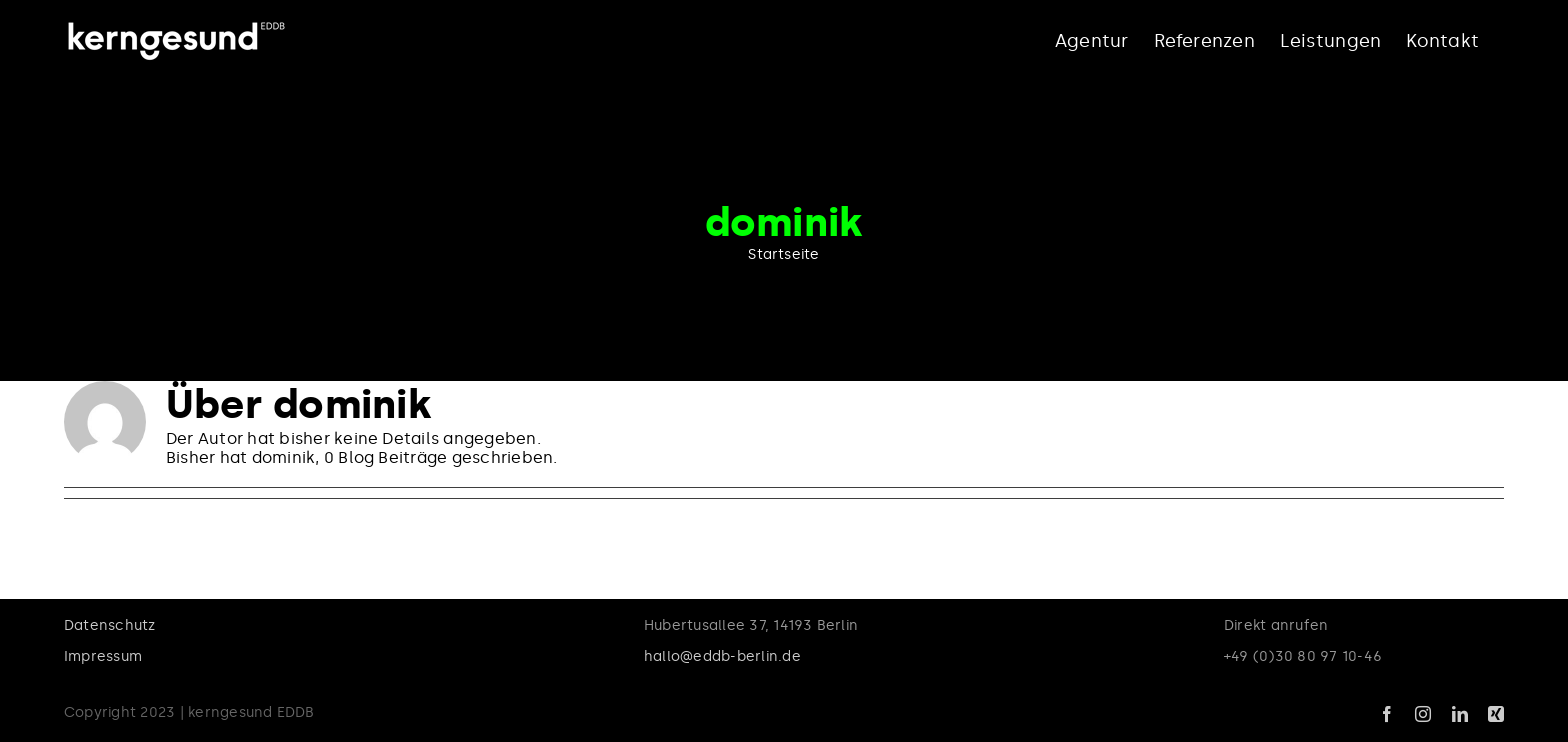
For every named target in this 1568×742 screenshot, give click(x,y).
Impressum (103, 656)
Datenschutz (110, 625)
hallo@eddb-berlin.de (722, 656)
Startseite (783, 254)
